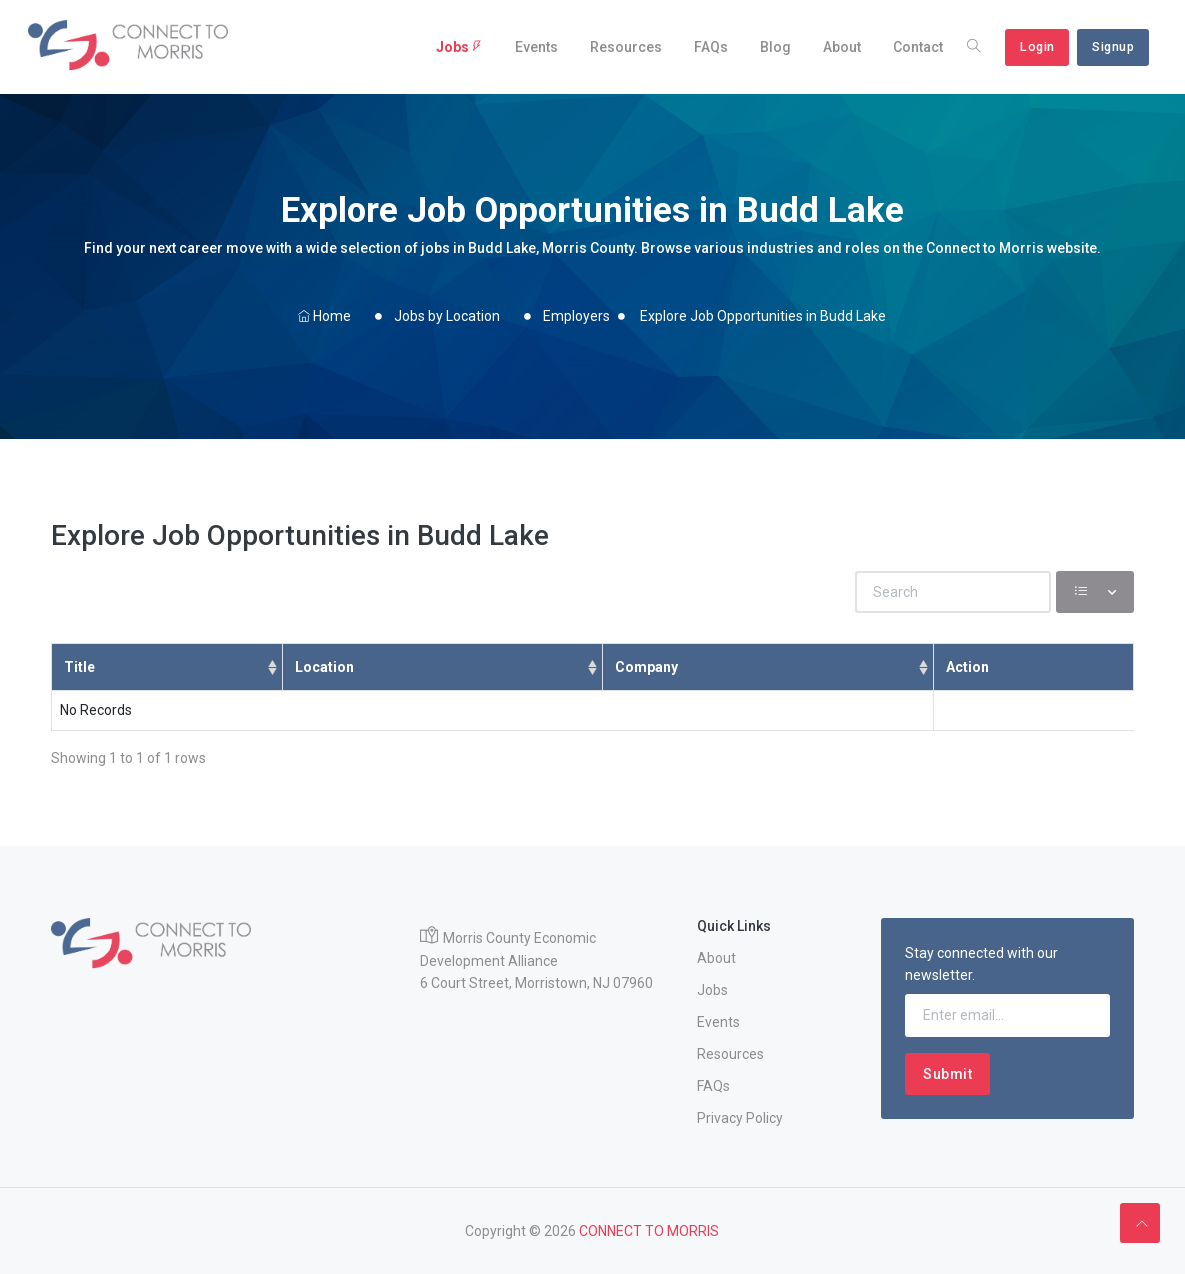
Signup (1113, 46)
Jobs (459, 47)
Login (1037, 46)
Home (324, 316)
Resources (626, 47)
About (842, 47)
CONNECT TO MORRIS (649, 1231)
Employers (576, 316)
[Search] (953, 592)
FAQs (711, 47)
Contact (918, 47)
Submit (947, 1074)
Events (536, 47)
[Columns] (1095, 592)
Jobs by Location (447, 316)
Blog (775, 47)
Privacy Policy (740, 1118)
